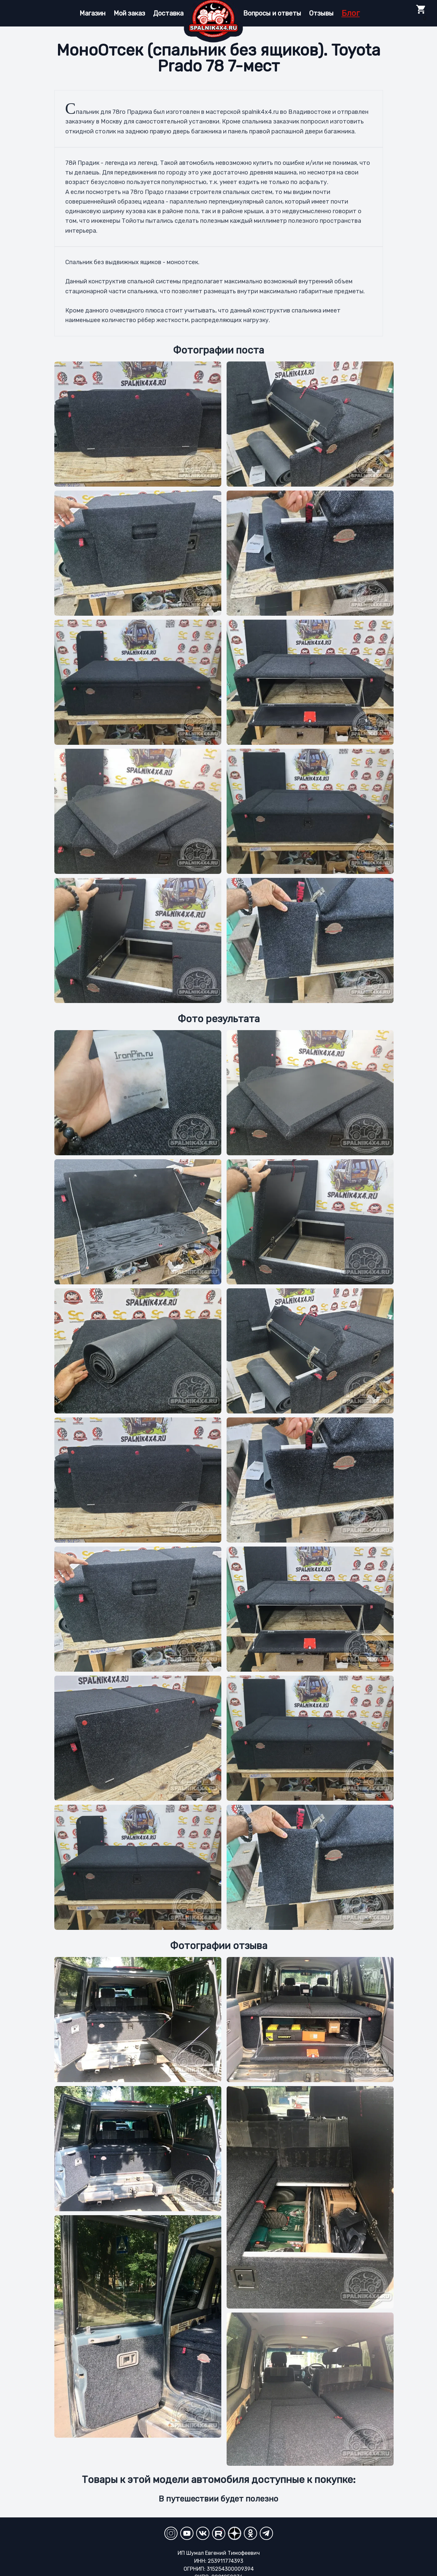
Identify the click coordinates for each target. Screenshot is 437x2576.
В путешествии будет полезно (218, 2499)
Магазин (93, 13)
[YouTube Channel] (186, 2533)
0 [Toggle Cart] (421, 13)
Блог (351, 13)
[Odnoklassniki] (250, 2533)
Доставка (168, 13)
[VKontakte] (202, 2533)
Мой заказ (129, 13)
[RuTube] (218, 2533)
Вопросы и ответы (272, 13)
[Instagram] (171, 2533)
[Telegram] (266, 2533)
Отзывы (321, 13)
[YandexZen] (234, 2533)
